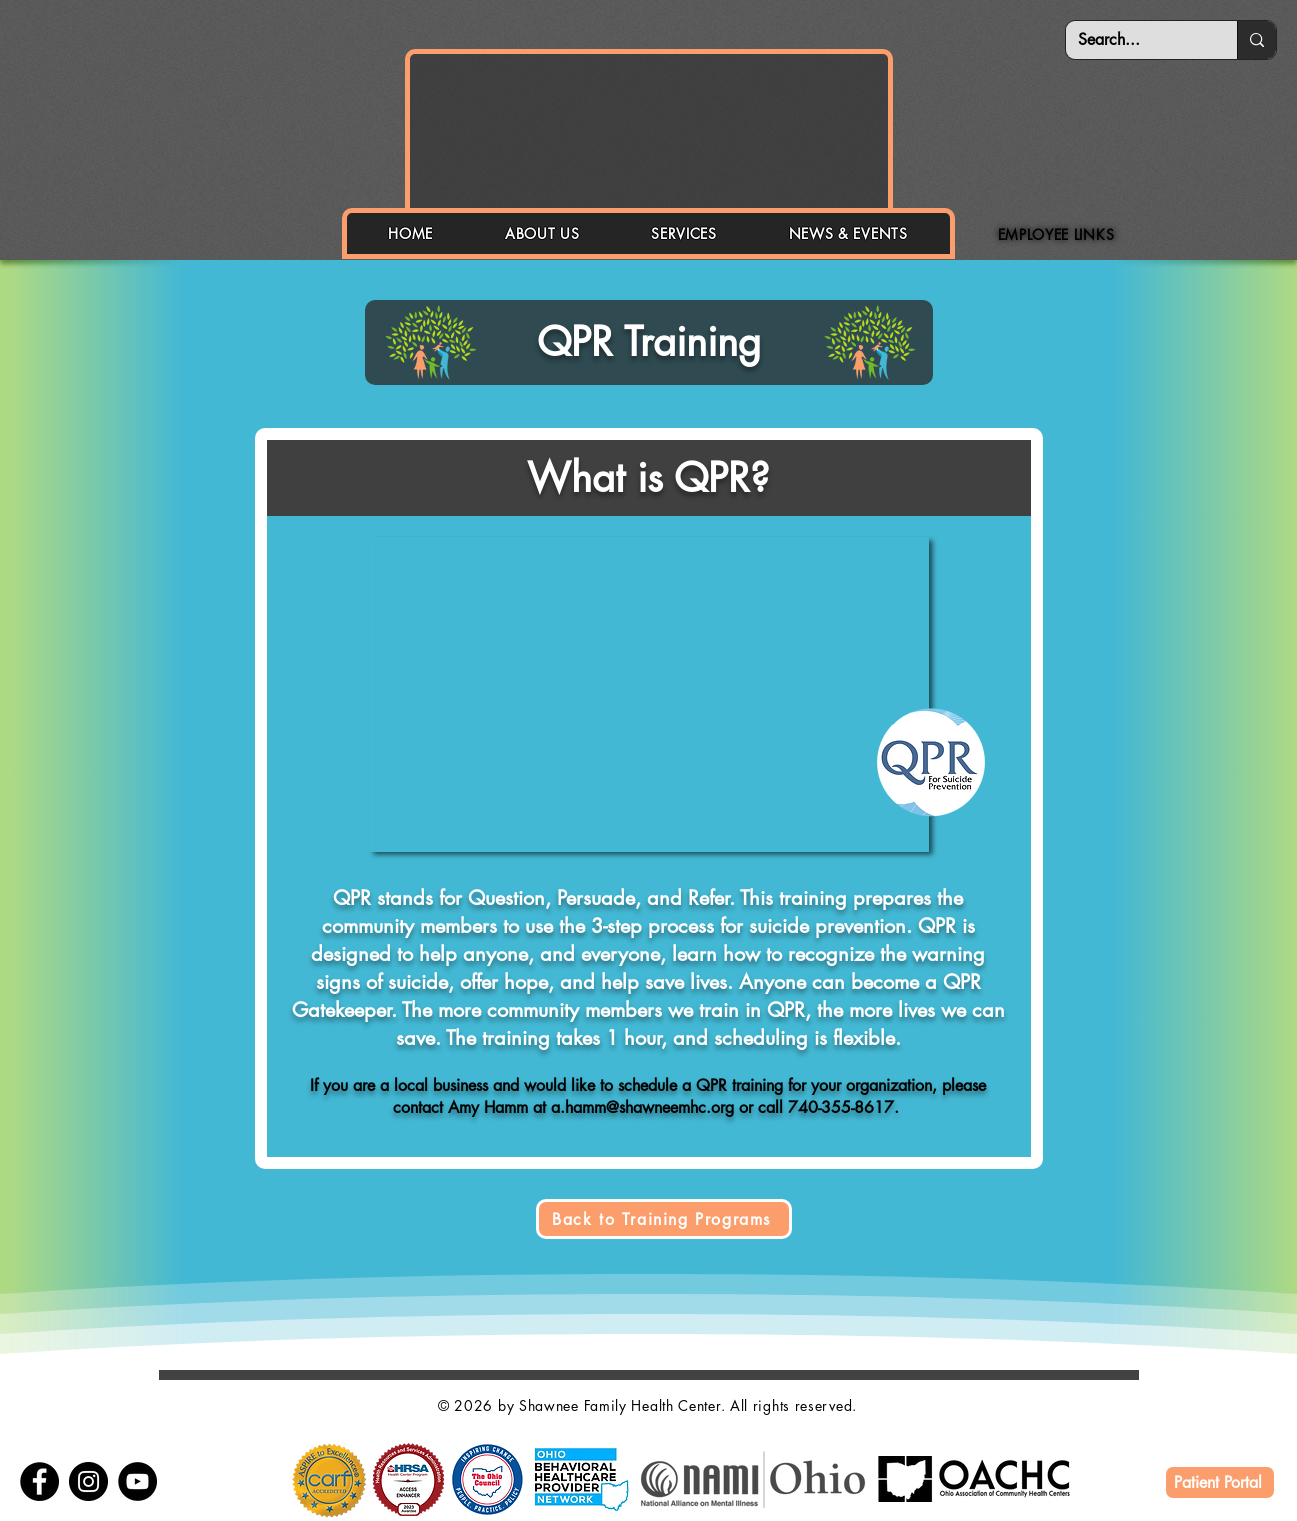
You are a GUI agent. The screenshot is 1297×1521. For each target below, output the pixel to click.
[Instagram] (88, 1481)
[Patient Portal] (1220, 1482)
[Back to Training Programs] (664, 1219)
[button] (542, 233)
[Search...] (1136, 40)
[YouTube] (137, 1481)
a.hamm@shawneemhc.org (642, 1107)
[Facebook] (39, 1481)
